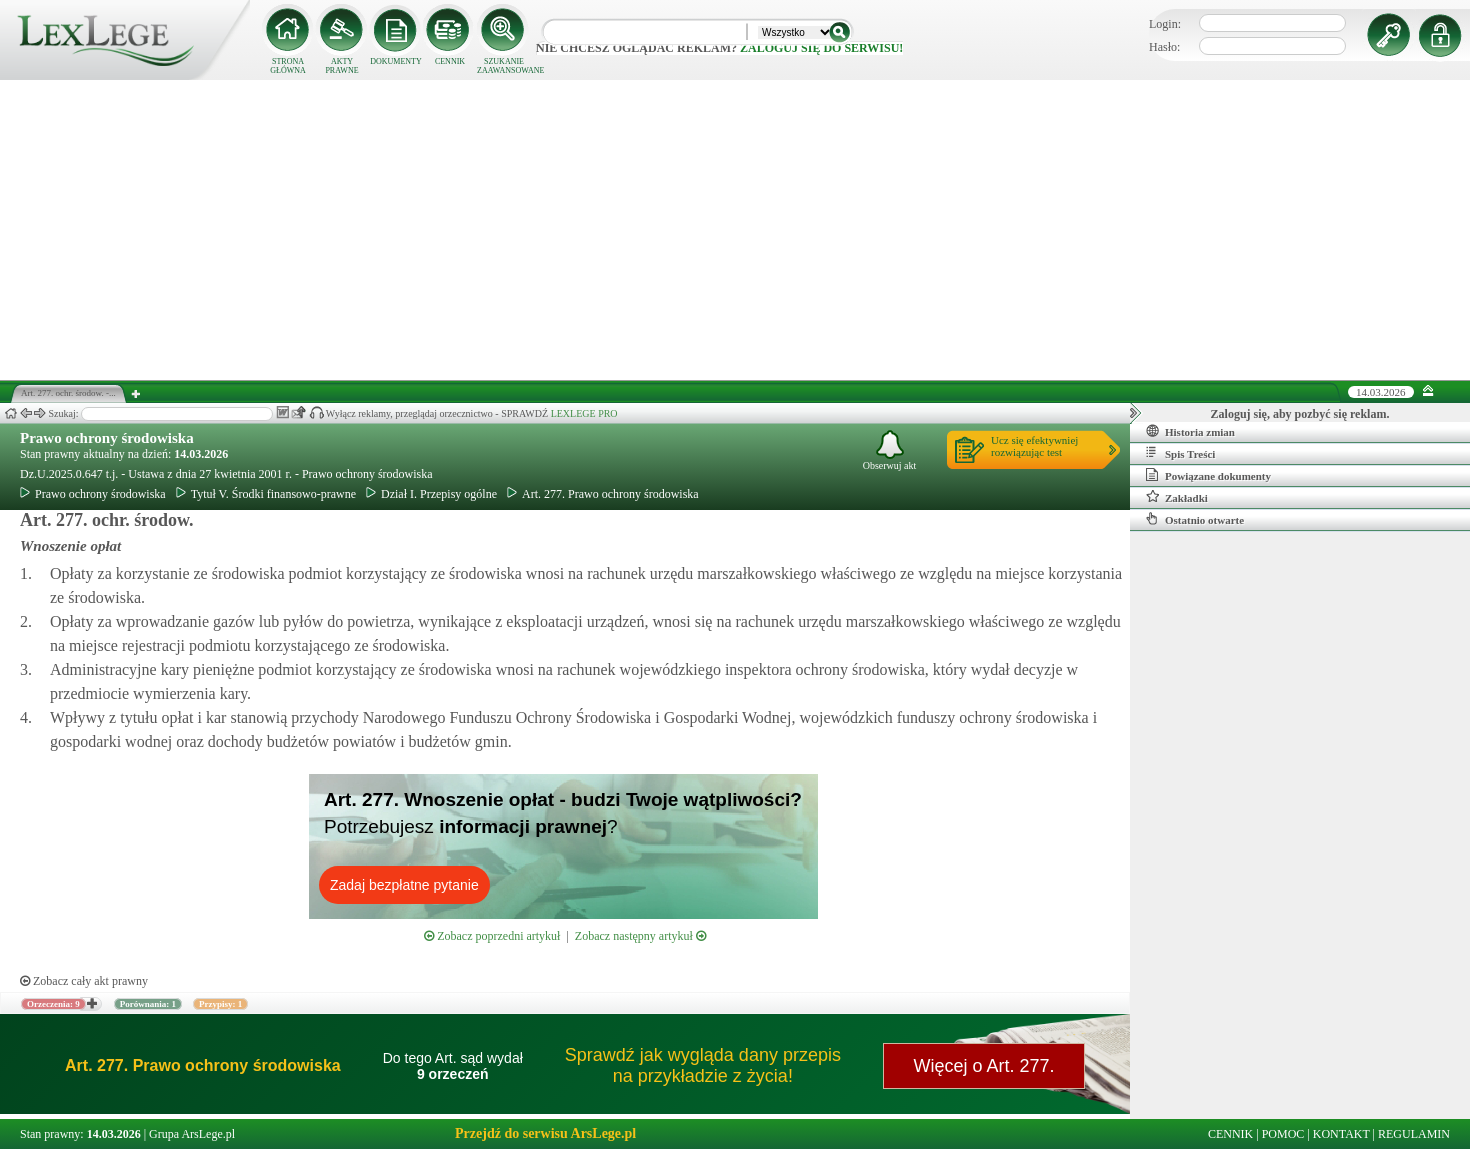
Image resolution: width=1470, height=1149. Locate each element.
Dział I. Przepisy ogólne (431, 494)
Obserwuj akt (890, 450)
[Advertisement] (735, 230)
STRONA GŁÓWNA (288, 66)
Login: (1165, 24)
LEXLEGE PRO (584, 413)
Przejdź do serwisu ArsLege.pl (545, 1133)
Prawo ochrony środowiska (107, 438)
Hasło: (1164, 47)
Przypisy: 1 (220, 1004)
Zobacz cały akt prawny (84, 981)
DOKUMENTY (396, 61)
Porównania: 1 (148, 1004)
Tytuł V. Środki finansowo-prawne (266, 494)
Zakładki (1177, 497)
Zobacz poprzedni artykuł (492, 936)
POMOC (1283, 1134)
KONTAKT (1341, 1134)
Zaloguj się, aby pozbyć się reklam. (1300, 414)
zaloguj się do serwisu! (821, 48)
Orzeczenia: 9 (53, 1004)
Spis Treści (1180, 453)
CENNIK (450, 61)
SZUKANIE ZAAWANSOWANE (504, 66)
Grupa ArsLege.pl (192, 1134)
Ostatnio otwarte (1195, 519)
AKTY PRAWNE (341, 66)
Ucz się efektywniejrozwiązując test (1034, 446)
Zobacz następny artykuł (640, 936)
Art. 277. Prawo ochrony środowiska (603, 494)
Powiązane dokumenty (1208, 475)
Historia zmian (1190, 431)
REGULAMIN (1414, 1134)
